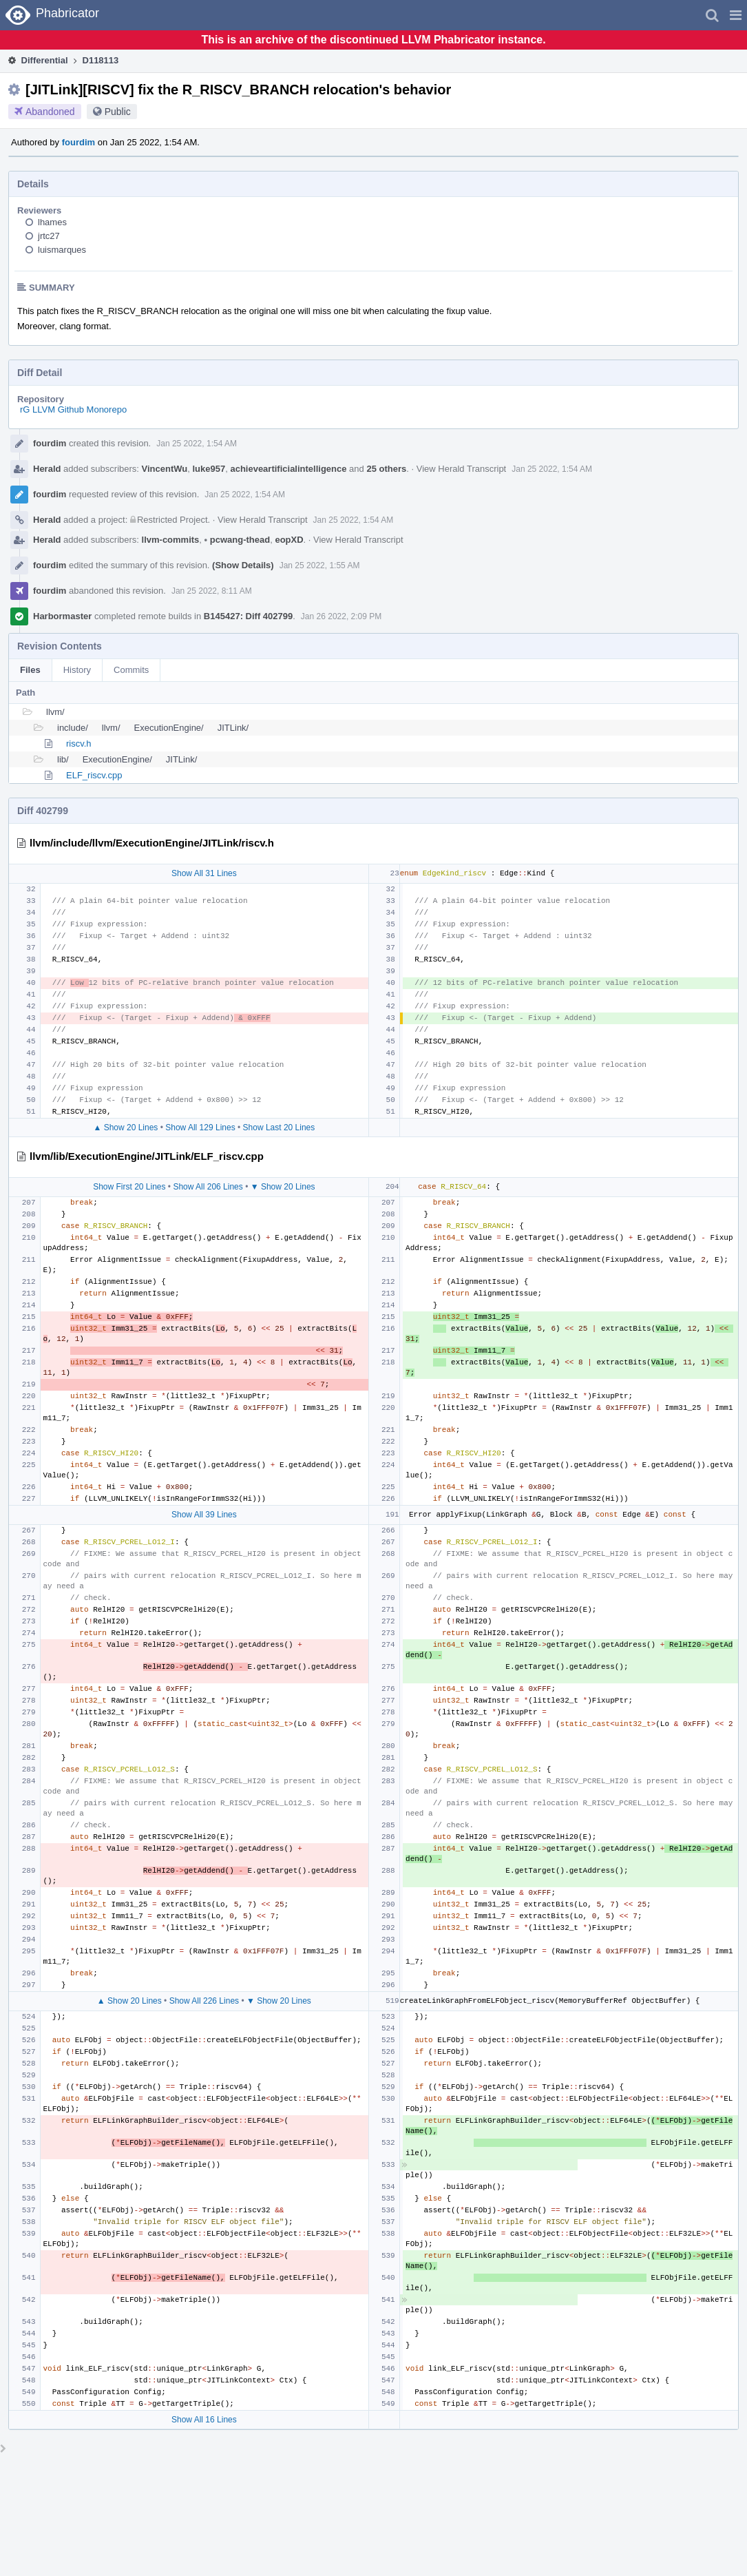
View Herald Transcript (462, 469)
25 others (386, 469)
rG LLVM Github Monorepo (73, 409)
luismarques (62, 250)
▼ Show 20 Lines (283, 1187)
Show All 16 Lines (204, 2419)
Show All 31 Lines (204, 873)
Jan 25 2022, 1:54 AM (196, 443)
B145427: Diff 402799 (248, 616)
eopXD (289, 539)
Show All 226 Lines (204, 2001)
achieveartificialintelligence (288, 469)
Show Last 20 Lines (279, 1127)
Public (118, 111)
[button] (735, 15)
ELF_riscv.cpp (94, 775)
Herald (47, 469)
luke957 (208, 469)
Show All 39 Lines (204, 1514)
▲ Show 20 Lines (125, 1127)
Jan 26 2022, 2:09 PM (341, 616)
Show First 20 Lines (129, 1187)
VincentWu (165, 469)
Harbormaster (62, 616)
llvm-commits (171, 539)
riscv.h (79, 743)
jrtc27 (49, 236)
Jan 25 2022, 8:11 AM (211, 591)
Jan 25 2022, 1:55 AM (320, 565)
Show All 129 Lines (200, 1127)
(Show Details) (243, 565)
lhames (52, 222)
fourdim (78, 142)
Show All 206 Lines (207, 1187)
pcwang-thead (237, 539)
